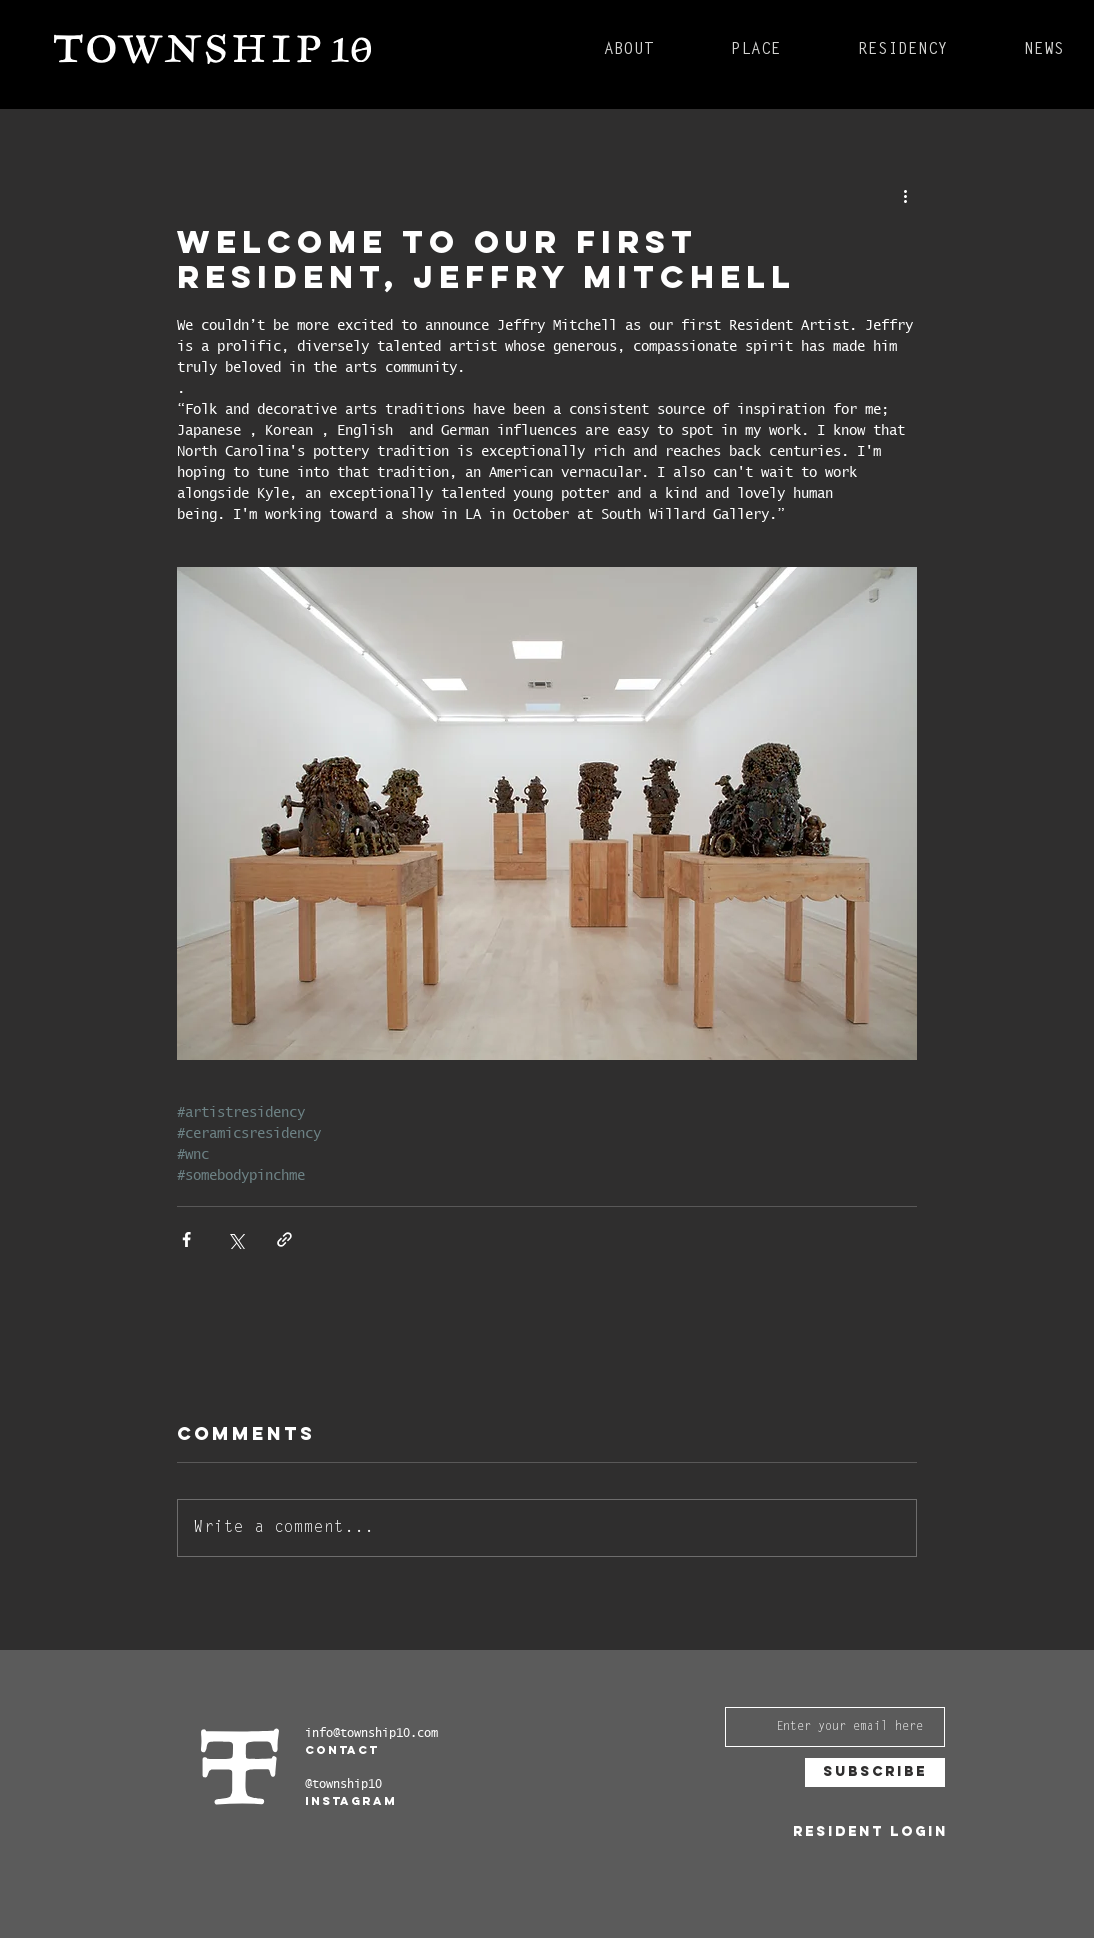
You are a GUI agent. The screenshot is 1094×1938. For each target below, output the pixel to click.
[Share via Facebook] (186, 1239)
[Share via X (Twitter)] (235, 1239)
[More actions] (905, 195)
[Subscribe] (875, 1772)
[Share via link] (284, 1239)
